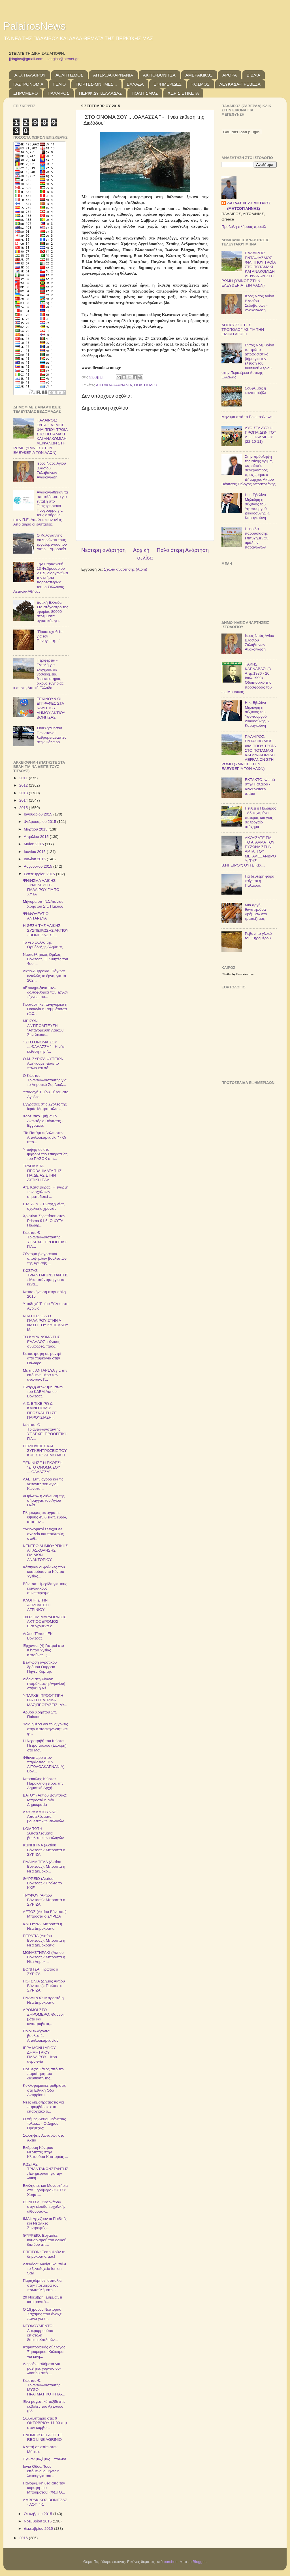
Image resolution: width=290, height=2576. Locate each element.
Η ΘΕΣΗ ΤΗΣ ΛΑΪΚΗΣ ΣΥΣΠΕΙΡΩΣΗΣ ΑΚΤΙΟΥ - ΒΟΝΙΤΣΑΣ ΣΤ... (46, 930)
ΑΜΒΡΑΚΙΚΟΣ (199, 75)
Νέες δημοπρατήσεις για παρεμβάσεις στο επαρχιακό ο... (43, 2106)
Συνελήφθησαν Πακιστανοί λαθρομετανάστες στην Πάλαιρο (51, 735)
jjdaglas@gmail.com (26, 59)
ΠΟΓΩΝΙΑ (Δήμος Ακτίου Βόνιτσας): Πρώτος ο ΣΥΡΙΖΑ (44, 1985)
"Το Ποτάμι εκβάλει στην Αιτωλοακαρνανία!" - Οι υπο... (44, 1137)
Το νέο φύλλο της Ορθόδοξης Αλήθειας (43, 944)
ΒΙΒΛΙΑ (253, 75)
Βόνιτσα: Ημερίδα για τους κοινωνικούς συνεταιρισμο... (45, 1588)
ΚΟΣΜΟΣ (200, 84)
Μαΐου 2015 (34, 844)
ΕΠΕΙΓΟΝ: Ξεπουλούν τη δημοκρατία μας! (44, 2254)
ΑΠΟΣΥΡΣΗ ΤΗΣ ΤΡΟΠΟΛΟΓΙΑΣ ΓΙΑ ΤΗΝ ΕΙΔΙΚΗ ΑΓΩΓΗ (242, 329)
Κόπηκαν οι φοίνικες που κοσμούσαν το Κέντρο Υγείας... (44, 1571)
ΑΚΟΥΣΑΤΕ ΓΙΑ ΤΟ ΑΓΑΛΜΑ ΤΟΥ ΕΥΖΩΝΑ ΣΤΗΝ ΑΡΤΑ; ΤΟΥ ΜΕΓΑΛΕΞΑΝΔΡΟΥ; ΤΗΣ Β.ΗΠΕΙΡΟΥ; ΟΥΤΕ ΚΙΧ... (248, 851)
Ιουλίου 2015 (35, 859)
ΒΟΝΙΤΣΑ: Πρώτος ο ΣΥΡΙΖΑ (40, 1971)
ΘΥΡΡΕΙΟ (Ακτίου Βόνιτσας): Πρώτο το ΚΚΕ (42, 1883)
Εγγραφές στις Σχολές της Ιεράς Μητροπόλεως (45, 1106)
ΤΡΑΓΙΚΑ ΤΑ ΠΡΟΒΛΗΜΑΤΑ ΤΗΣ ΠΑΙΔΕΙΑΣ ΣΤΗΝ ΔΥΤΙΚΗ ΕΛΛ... (42, 1173)
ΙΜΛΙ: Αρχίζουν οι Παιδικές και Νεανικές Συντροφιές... (45, 2223)
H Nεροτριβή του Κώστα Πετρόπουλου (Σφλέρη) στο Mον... (45, 1745)
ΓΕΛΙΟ (59, 84)
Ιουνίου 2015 (35, 852)
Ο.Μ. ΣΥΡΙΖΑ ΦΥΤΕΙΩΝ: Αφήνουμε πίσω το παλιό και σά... (44, 1063)
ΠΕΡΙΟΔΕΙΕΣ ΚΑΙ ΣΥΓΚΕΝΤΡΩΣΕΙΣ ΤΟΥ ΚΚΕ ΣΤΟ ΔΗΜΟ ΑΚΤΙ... (45, 1450)
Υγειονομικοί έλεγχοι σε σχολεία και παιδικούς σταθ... (43, 1533)
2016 (24, 2538)
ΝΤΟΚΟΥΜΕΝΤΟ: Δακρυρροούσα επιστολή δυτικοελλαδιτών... (40, 2333)
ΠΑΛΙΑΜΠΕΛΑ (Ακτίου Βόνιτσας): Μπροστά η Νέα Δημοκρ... (44, 1866)
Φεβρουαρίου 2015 (40, 821)
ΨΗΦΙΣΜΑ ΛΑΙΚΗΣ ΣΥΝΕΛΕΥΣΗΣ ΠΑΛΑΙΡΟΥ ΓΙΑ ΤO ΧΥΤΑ (41, 887)
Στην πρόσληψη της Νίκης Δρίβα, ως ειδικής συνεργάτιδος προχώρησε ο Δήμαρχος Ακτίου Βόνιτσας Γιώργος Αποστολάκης (248, 470)
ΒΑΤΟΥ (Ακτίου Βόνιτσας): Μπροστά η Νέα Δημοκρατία (45, 1799)
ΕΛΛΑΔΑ (135, 84)
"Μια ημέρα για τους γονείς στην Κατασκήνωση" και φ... (45, 1728)
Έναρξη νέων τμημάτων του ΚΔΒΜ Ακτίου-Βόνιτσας (43, 1391)
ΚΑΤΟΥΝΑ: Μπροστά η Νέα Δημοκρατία (42, 1926)
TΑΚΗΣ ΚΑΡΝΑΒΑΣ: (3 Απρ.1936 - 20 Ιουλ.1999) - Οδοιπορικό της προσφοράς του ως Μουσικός (246, 678)
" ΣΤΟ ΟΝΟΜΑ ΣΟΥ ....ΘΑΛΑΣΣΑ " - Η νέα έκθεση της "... (44, 1046)
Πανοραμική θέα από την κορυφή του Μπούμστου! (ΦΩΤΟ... (44, 2487)
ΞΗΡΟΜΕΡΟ (25, 93)
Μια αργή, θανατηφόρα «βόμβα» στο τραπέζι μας (256, 912)
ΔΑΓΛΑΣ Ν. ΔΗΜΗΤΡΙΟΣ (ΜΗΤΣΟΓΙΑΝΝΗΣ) (249, 206)
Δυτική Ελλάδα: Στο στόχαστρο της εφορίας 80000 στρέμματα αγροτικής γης (52, 611)
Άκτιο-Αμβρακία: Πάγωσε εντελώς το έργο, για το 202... (44, 975)
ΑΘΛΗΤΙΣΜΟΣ (69, 75)
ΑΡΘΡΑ (229, 75)
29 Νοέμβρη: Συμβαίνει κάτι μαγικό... (42, 2299)
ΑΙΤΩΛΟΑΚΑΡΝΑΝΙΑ (113, 75)
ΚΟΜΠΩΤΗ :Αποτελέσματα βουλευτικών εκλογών (43, 1833)
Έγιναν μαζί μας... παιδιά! (44, 2459)
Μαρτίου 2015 (36, 829)
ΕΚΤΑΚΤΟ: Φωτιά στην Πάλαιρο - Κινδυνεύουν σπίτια (260, 787)
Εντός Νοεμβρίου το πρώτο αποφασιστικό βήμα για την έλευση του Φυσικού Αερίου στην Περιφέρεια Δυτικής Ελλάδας (247, 361)
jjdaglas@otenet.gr (63, 59)
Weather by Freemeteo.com (237, 974)
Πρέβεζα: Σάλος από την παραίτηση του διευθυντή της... (43, 2073)
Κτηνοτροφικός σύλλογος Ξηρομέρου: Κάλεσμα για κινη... (44, 2351)
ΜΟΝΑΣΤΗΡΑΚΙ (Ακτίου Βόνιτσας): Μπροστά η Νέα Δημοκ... (44, 1957)
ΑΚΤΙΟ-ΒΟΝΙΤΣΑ (159, 75)
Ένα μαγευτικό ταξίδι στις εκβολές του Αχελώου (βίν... (44, 2406)
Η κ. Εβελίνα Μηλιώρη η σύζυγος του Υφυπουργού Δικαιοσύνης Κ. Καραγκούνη (257, 506)
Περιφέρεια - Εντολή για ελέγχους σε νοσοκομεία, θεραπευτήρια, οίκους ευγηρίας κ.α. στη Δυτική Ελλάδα (38, 674)
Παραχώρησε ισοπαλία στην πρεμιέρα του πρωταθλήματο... (42, 2285)
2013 (24, 793)
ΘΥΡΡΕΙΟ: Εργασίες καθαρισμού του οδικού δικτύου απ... (44, 2240)
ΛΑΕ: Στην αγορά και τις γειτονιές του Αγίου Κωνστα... (43, 1483)
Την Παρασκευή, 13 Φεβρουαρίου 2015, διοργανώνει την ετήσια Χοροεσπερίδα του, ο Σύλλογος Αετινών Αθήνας (40, 578)
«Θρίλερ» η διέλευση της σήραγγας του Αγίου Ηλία (44, 1500)
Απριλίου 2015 (37, 836)
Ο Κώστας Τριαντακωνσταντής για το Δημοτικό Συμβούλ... (45, 1080)
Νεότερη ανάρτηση (103, 550)
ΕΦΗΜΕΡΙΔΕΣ (167, 84)
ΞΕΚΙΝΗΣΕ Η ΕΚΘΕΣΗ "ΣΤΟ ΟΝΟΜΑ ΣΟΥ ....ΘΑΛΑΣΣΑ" (43, 1467)
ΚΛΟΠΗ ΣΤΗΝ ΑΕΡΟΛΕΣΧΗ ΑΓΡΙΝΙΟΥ (36, 1604)
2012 (24, 785)
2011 (24, 778)
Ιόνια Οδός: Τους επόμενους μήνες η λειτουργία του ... (41, 2471)
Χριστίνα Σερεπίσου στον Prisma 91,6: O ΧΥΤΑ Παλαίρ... (44, 1220)
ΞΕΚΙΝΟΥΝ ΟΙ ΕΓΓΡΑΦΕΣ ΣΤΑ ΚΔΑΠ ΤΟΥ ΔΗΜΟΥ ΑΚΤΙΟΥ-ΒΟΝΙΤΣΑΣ (51, 708)
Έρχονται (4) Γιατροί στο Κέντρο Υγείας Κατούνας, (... (43, 1650)
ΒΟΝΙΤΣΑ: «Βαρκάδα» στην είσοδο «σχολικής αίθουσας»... (44, 2206)
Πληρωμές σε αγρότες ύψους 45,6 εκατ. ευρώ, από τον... (45, 1517)
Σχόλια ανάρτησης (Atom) (125, 569)
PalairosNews (34, 26)
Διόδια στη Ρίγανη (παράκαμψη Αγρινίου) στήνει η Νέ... (44, 1683)
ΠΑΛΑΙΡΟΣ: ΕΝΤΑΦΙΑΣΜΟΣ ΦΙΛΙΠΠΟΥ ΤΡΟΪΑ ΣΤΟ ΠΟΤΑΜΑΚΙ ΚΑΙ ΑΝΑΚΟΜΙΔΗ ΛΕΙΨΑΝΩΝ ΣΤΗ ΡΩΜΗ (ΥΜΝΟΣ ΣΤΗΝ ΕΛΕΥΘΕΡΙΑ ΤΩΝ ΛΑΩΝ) (40, 436)
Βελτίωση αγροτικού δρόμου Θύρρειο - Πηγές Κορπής (40, 1666)
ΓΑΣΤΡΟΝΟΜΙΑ (28, 84)
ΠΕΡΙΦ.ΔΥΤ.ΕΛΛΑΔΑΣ (100, 93)
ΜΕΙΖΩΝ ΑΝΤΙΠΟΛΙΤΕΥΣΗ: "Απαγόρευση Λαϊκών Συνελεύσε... (43, 1028)
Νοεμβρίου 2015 (38, 2521)
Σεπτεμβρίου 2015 (40, 874)
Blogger (199, 2562)
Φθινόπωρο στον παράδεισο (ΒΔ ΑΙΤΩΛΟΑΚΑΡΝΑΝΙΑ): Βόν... (44, 1764)
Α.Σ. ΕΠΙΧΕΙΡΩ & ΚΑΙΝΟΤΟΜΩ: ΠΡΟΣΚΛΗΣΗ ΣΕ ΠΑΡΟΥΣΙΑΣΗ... (40, 1410)
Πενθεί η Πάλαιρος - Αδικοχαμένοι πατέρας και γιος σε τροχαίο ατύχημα (260, 817)
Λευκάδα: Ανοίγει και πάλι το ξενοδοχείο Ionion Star (44, 2268)
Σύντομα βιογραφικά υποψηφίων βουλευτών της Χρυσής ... (45, 1258)
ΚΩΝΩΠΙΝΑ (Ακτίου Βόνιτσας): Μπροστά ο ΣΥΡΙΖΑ (44, 1849)
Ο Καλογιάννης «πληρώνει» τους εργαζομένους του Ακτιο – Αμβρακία (52, 542)
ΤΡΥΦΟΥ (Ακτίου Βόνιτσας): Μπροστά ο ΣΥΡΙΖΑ (44, 1899)
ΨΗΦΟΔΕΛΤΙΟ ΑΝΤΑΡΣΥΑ (36, 916)
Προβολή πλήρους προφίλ (243, 226)
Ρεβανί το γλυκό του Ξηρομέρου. (258, 935)
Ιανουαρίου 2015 (38, 814)
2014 (24, 800)
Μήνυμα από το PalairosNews (246, 417)
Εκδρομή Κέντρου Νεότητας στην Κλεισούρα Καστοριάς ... (45, 2152)
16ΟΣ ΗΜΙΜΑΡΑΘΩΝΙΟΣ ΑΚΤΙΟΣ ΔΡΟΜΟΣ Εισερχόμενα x (44, 1621)
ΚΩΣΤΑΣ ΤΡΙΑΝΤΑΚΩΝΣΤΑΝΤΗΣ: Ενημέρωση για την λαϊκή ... (46, 2171)
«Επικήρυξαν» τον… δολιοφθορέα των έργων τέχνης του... (45, 992)
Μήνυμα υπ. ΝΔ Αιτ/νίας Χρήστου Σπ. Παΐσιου (43, 903)
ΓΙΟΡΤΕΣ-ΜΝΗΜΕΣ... (96, 84)
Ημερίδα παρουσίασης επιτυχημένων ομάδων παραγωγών (256, 538)
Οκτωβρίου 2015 (38, 2514)
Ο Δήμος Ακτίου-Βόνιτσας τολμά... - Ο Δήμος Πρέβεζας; (44, 2123)
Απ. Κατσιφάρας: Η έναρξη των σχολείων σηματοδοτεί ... (45, 1191)
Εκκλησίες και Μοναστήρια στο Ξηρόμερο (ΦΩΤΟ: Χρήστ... (45, 2190)
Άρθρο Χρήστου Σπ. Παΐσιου (40, 1714)
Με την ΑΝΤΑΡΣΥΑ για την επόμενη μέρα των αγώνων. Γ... (45, 1375)
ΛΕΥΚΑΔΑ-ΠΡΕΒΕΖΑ (240, 84)
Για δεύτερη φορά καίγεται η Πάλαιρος (259, 880)
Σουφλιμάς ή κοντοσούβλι (255, 390)
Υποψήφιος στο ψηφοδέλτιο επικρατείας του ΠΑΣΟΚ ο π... (45, 1154)
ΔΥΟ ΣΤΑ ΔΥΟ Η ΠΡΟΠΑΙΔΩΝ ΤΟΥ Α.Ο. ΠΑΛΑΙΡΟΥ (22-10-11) (260, 435)
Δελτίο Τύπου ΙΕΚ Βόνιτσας (38, 1636)
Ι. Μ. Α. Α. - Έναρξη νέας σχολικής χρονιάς (44, 1206)
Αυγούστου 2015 (38, 866)
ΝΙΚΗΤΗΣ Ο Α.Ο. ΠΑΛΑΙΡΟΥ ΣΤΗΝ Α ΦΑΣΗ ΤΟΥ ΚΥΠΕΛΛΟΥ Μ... (45, 1323)
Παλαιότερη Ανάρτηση (183, 550)
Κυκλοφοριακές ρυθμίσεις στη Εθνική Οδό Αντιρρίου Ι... (44, 2090)
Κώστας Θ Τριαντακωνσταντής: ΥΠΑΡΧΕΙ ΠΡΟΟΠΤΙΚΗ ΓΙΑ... (45, 1239)
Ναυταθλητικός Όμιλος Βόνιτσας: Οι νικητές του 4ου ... (45, 959)
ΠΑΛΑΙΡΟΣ (58, 93)
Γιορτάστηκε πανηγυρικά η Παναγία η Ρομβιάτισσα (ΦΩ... (45, 1009)
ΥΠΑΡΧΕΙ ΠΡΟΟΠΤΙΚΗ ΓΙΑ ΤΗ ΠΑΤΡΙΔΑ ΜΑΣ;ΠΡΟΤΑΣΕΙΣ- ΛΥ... (45, 1700)
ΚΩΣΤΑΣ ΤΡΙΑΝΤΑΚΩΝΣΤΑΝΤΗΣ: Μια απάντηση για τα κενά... (46, 1277)
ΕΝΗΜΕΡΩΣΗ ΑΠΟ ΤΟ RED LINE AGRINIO (43, 2437)
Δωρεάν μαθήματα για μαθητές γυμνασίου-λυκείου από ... (42, 2368)
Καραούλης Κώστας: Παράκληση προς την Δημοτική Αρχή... (43, 1783)
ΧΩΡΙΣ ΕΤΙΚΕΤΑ (183, 93)
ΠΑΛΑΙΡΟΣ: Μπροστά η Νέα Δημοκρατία (43, 2000)
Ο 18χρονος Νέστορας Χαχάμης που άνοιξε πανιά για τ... (42, 2314)
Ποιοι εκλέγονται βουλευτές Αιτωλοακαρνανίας (40, 2035)
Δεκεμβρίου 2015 (39, 2528)
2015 (24, 808)
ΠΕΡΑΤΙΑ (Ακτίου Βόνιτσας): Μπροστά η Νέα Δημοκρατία (44, 1940)
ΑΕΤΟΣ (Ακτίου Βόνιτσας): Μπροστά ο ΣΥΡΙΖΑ (45, 1914)
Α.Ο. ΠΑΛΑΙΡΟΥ (30, 75)
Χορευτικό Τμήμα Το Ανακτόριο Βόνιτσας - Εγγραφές (43, 1120)
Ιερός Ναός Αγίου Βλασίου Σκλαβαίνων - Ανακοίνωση (51, 470)
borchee (171, 2562)
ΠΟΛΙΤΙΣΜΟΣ (145, 93)
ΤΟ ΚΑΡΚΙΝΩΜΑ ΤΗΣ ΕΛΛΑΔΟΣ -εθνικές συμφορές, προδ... (41, 1341)
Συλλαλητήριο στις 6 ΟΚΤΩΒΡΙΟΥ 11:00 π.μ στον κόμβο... (45, 2422)
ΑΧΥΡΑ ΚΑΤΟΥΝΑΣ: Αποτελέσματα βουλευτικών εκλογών (43, 1816)
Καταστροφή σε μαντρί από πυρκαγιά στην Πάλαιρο (42, 1358)
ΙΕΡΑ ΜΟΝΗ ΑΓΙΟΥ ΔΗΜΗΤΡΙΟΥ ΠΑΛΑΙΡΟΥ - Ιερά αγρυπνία (40, 2055)
